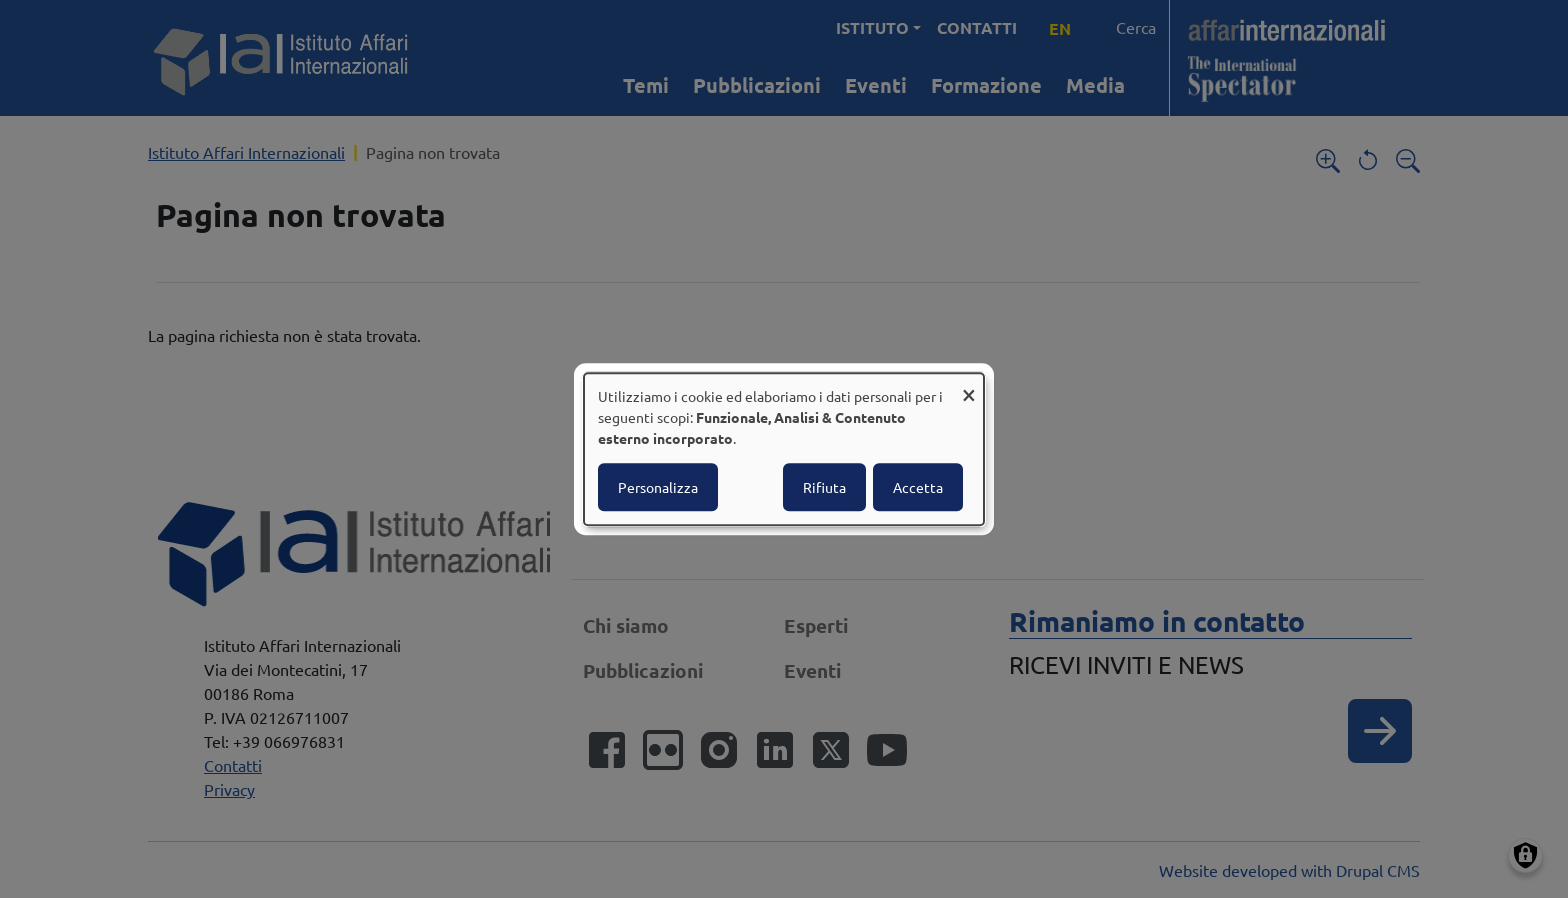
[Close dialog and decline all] (969, 385)
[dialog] (784, 449)
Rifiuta (824, 487)
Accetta (918, 487)
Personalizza (658, 487)
